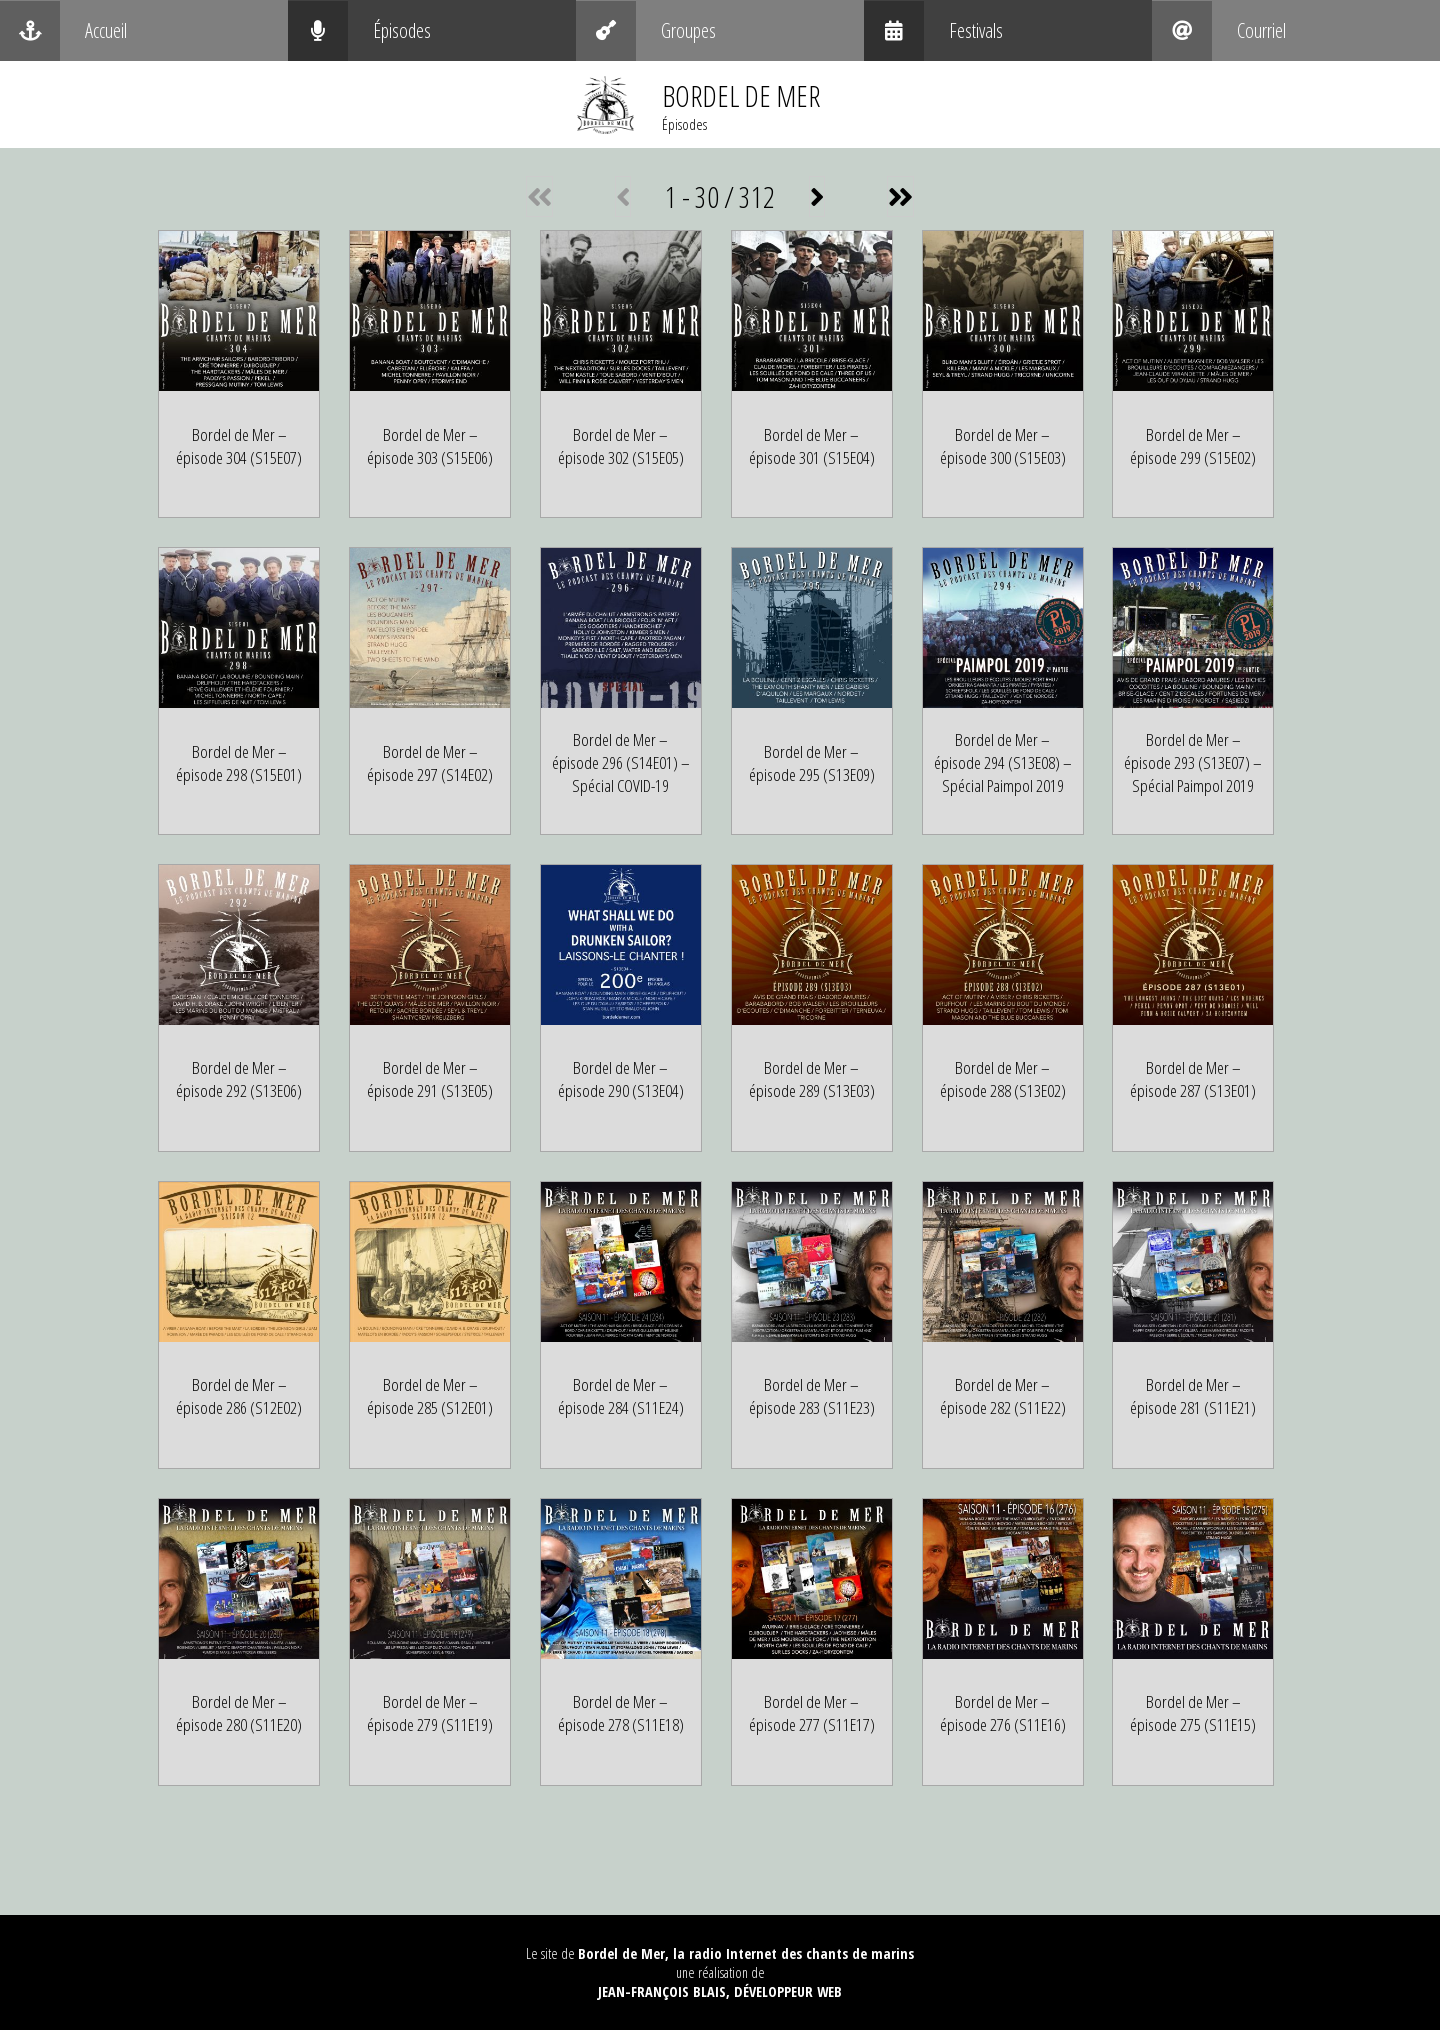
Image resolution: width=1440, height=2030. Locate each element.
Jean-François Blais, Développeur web (720, 1991)
